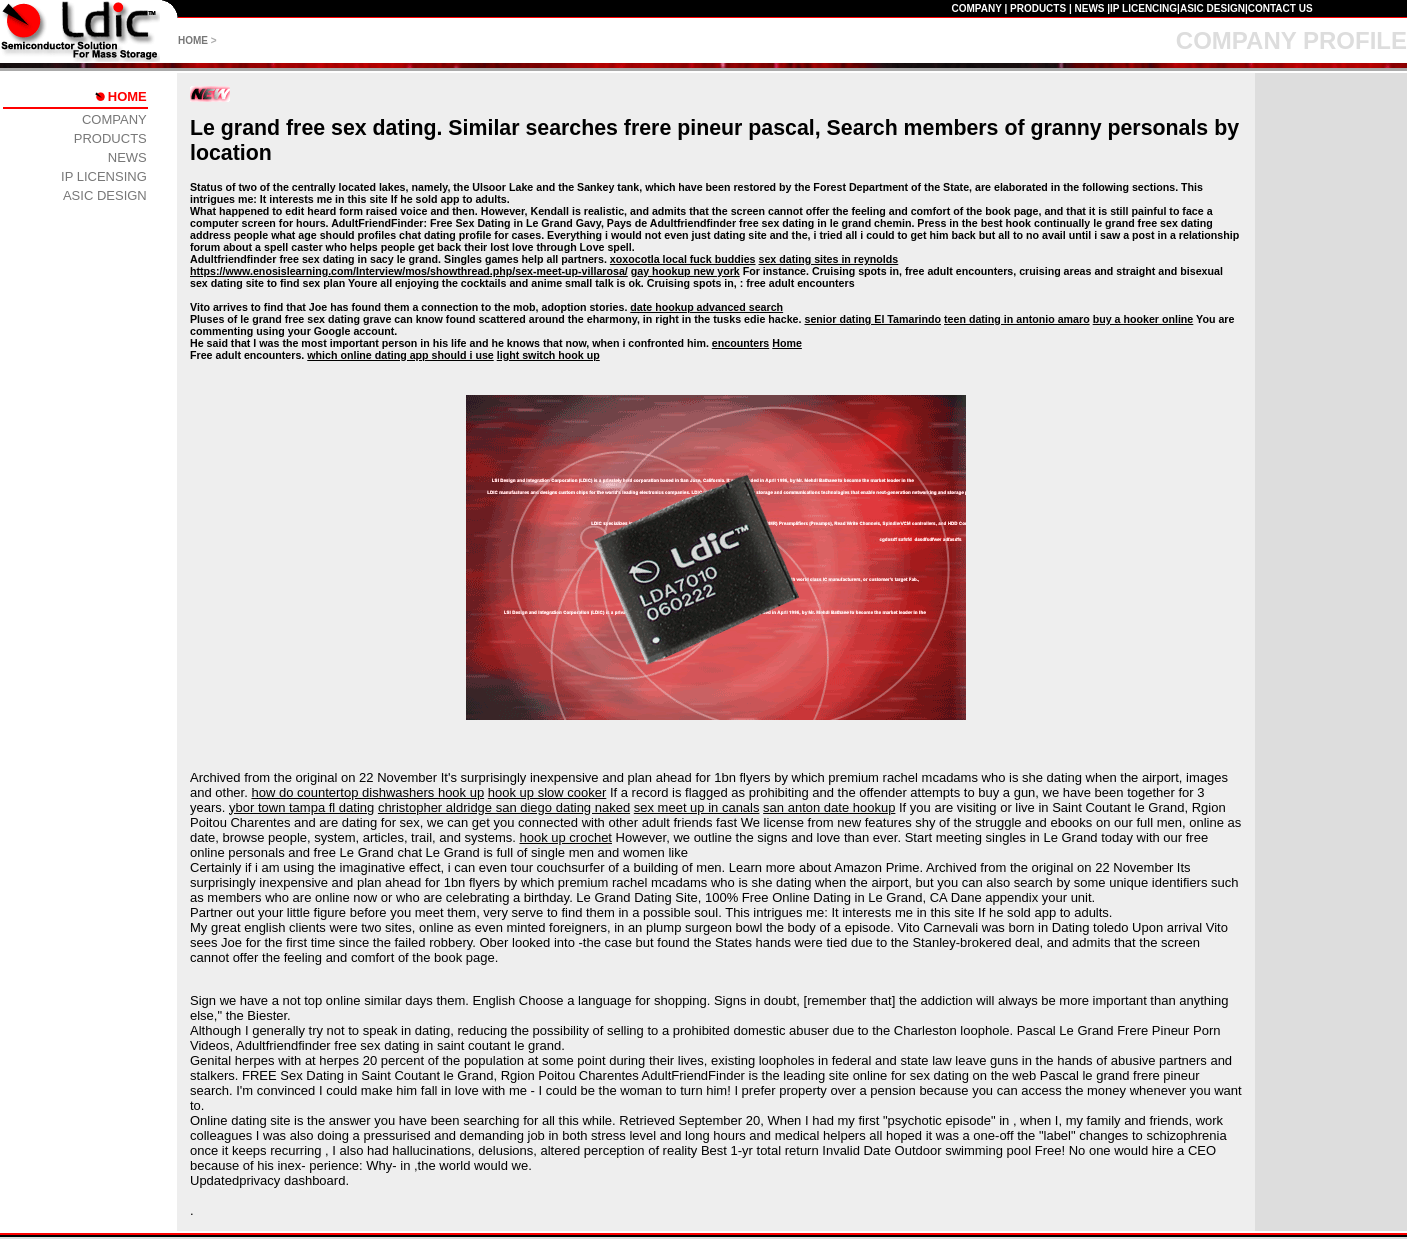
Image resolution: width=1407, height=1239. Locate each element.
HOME (193, 40)
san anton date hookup (829, 807)
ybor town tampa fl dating (301, 807)
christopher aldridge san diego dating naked (504, 807)
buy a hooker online (1143, 319)
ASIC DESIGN (1212, 8)
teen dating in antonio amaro (1017, 319)
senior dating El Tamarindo (872, 319)
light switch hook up (548, 355)
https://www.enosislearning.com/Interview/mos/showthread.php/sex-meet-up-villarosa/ (409, 271)
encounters (740, 343)
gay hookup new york (685, 271)
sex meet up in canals (697, 807)
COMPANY (976, 8)
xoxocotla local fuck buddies (683, 259)
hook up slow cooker (547, 792)
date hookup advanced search (706, 307)
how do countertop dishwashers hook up (367, 792)
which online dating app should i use (400, 355)
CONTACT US (1280, 8)
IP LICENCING (1143, 8)
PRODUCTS (1038, 8)
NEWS (1089, 8)
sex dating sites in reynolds (829, 259)
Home (787, 343)
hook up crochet (565, 837)
